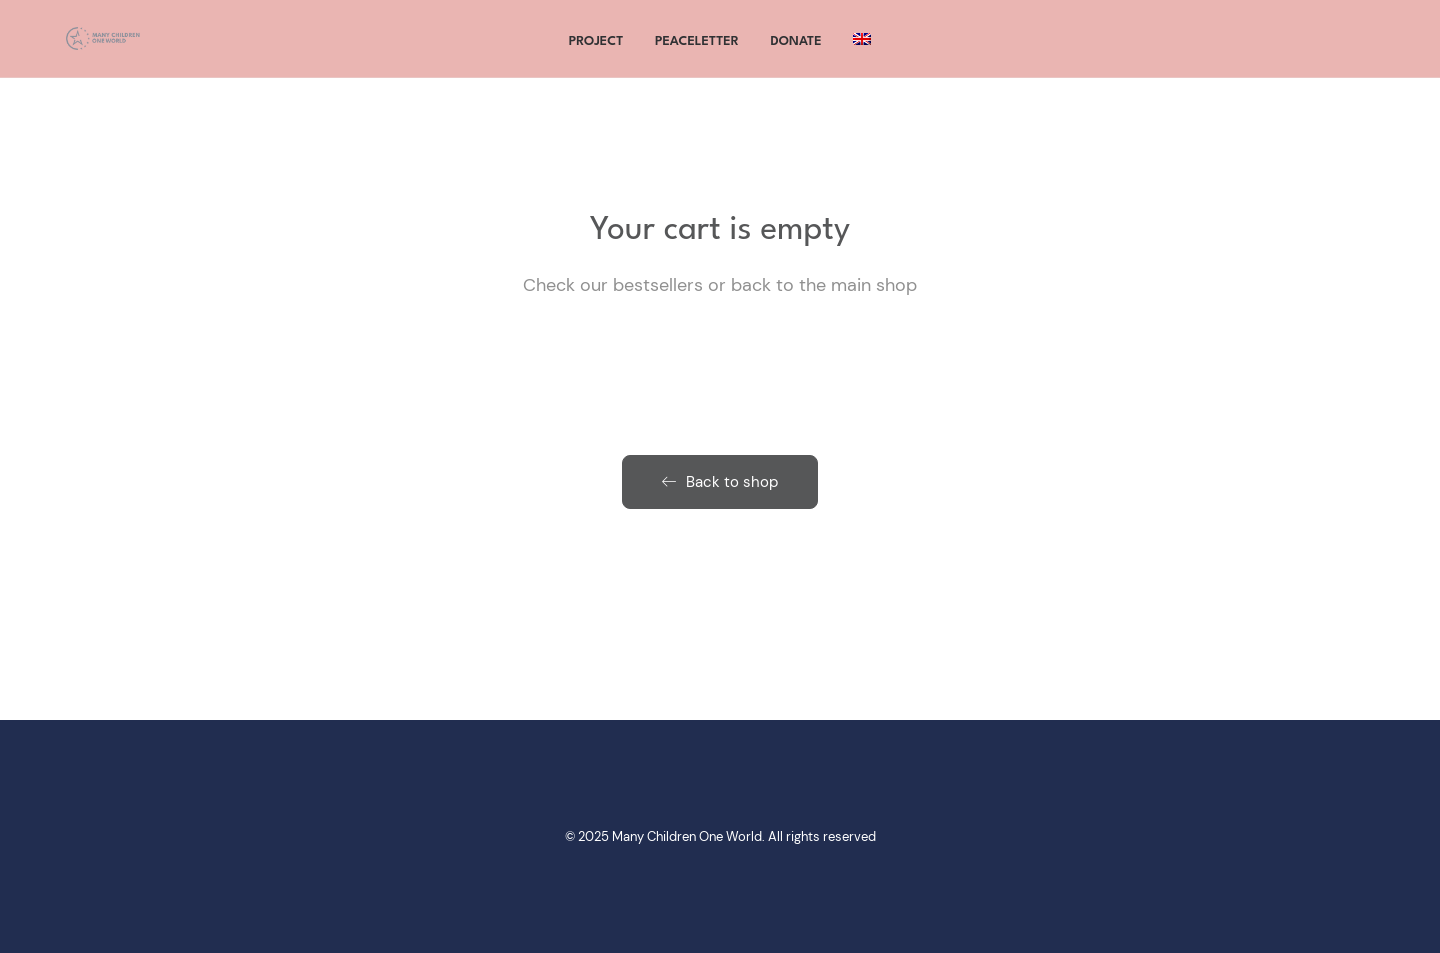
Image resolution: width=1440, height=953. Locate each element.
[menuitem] (862, 47)
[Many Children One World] (99, 47)
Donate (796, 49)
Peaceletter (697, 49)
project (596, 49)
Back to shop (720, 482)
